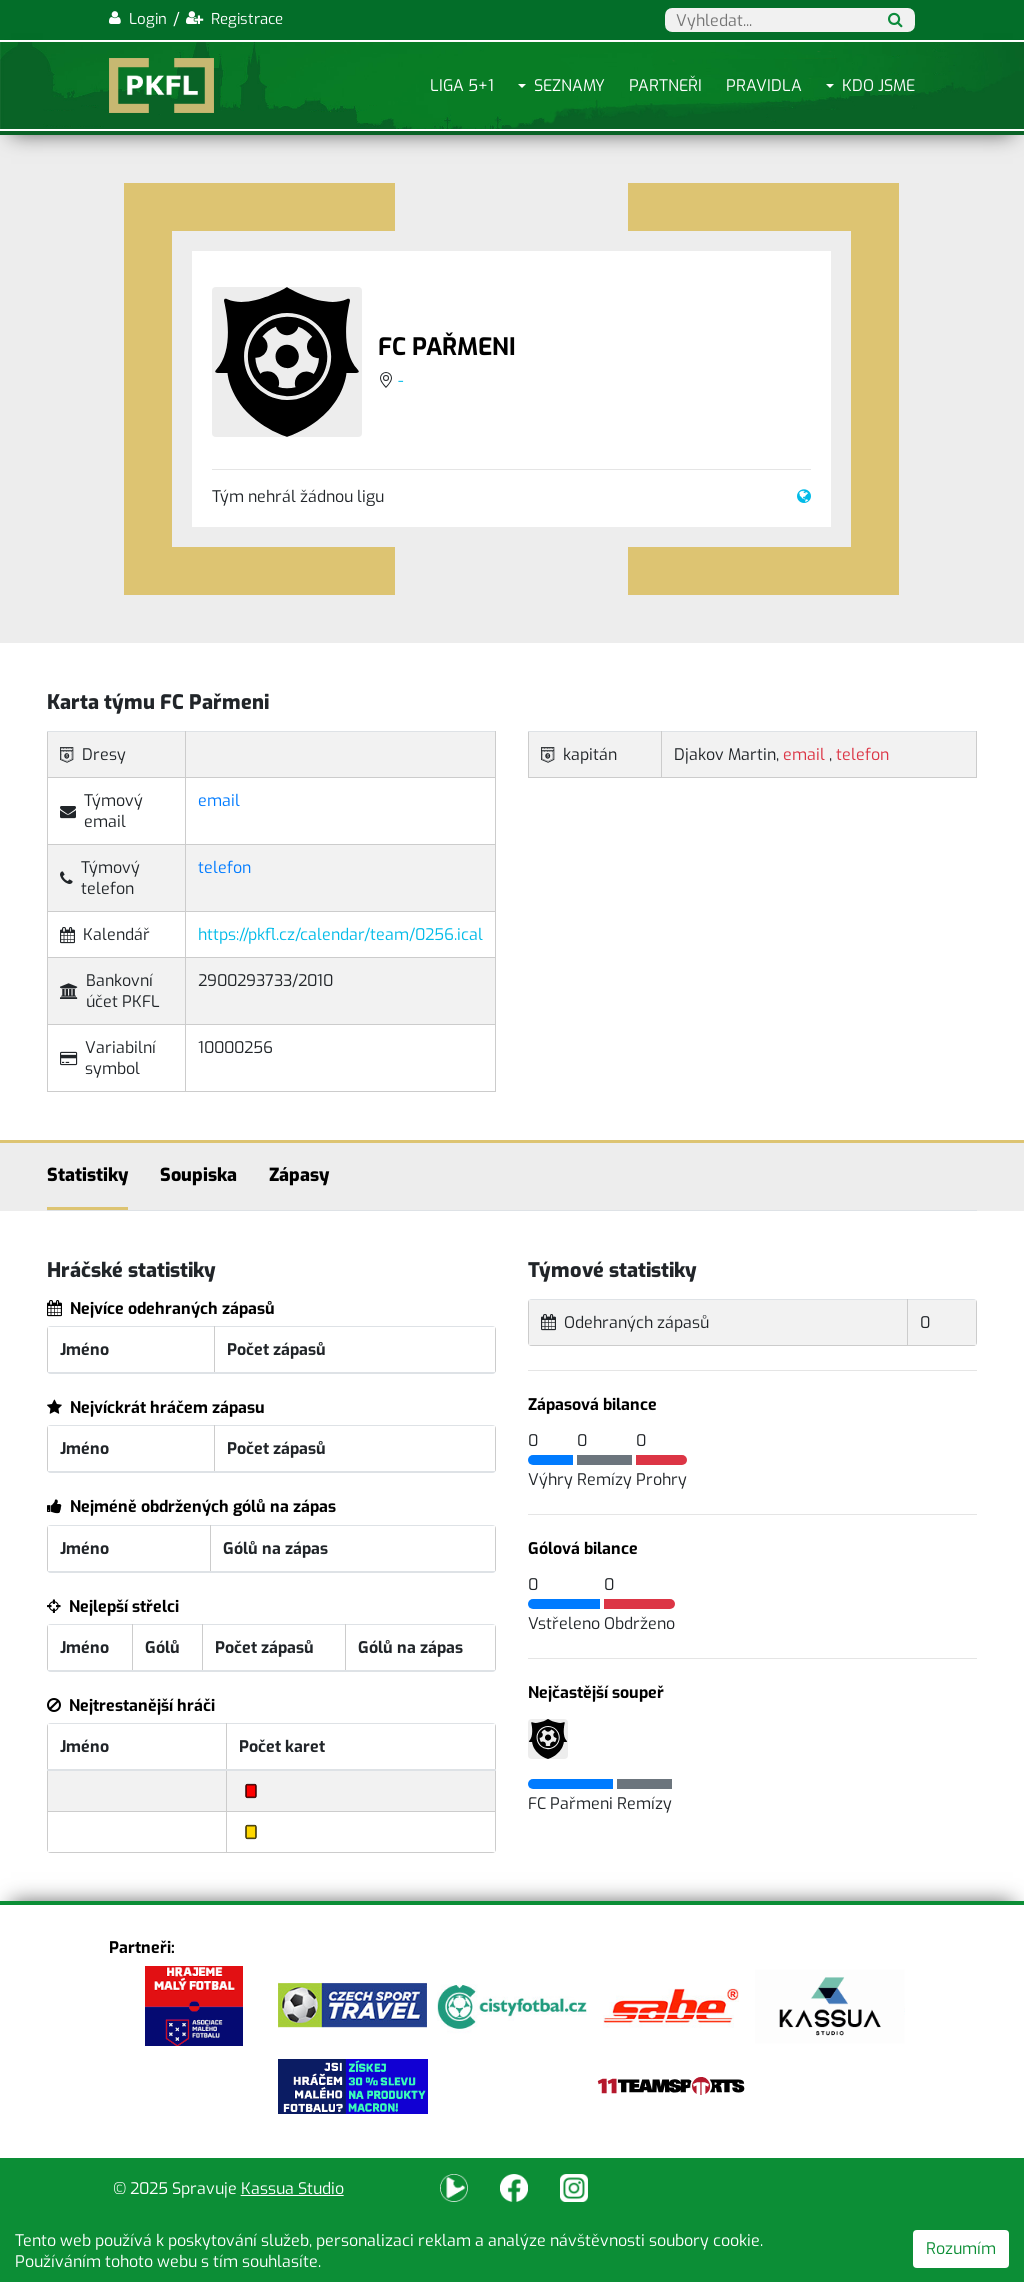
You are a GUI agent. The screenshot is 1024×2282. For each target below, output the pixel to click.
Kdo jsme (878, 85)
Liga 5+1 (462, 85)
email (219, 800)
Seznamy (569, 85)
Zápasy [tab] (299, 1175)
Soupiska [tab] (198, 1175)
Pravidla (764, 85)
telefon (224, 867)
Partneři (665, 85)
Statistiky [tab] (87, 1175)
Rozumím (961, 2248)
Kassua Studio (292, 2188)
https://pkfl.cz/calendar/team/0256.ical (340, 934)
